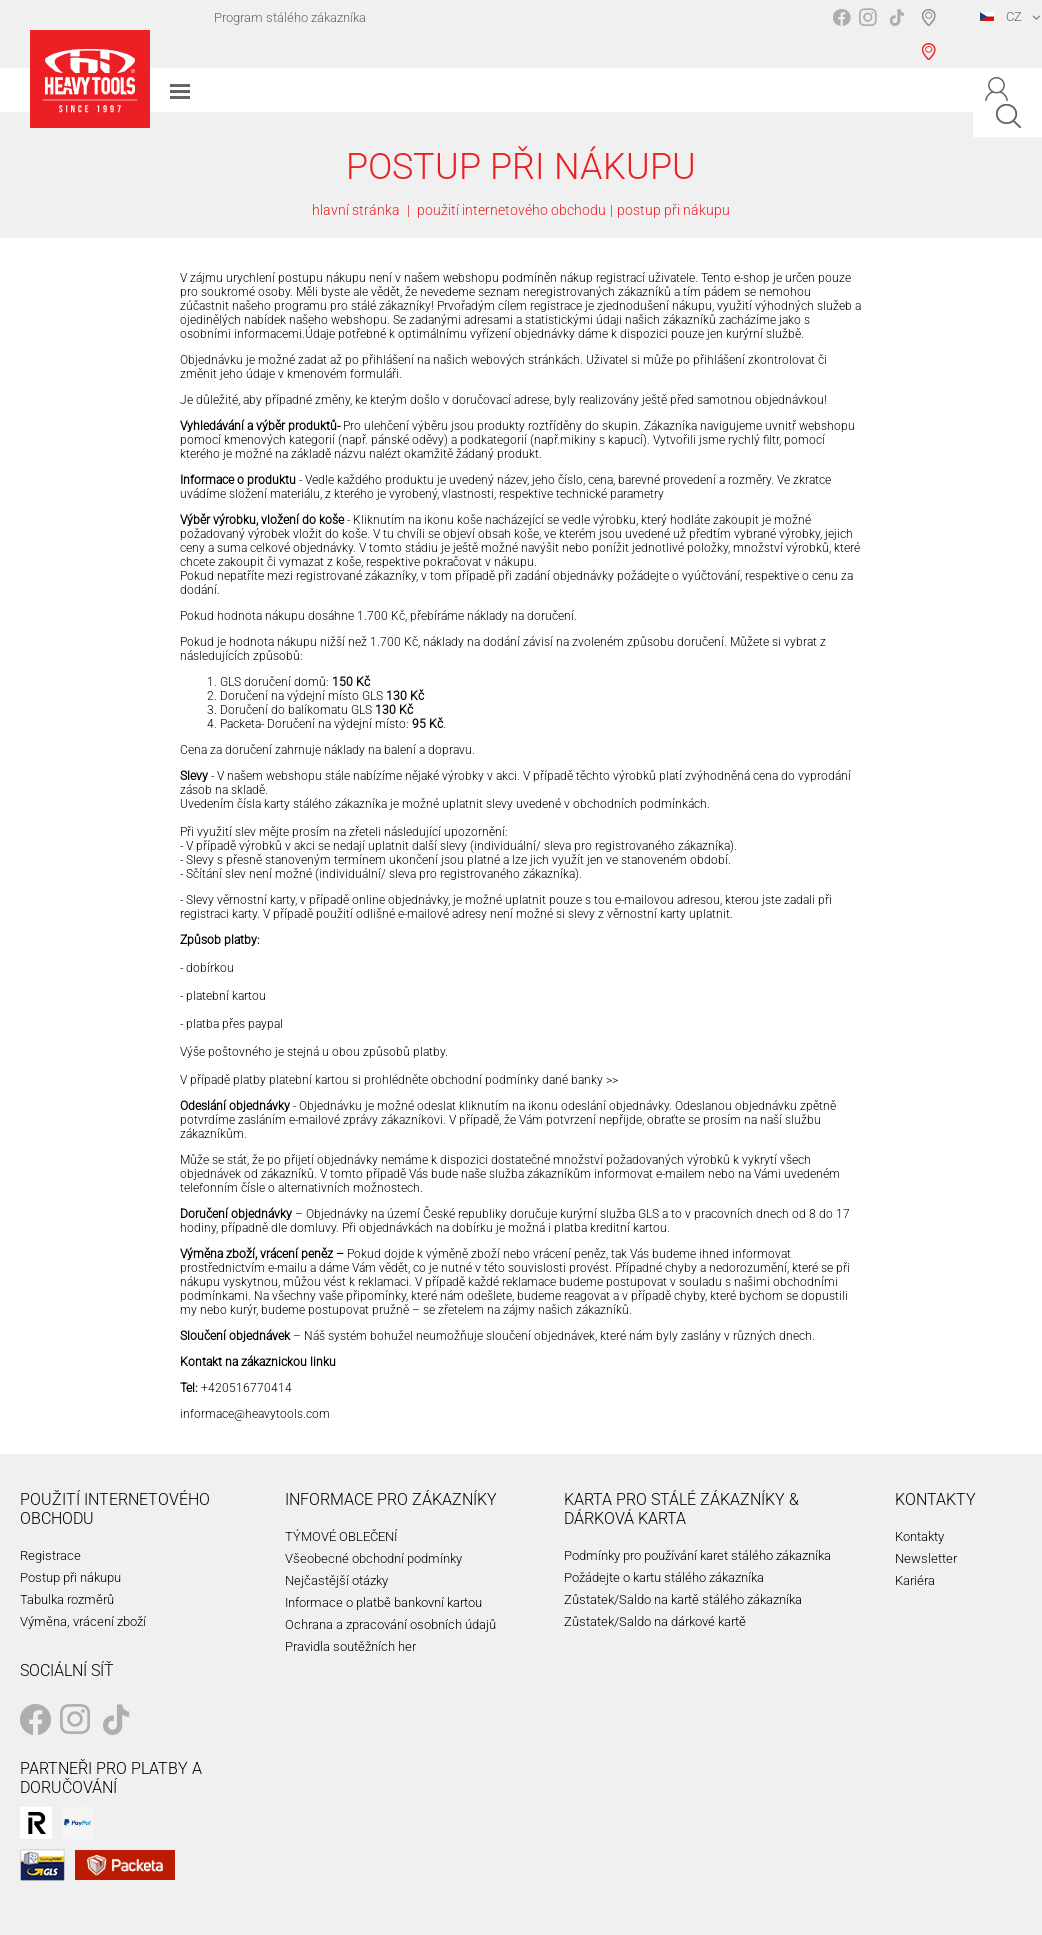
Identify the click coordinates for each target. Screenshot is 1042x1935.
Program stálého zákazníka (290, 17)
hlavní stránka (356, 210)
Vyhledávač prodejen (932, 34)
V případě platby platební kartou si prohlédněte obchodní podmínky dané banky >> (399, 1080)
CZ (1001, 16)
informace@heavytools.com (255, 1414)
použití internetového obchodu (511, 210)
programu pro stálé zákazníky (352, 306)
